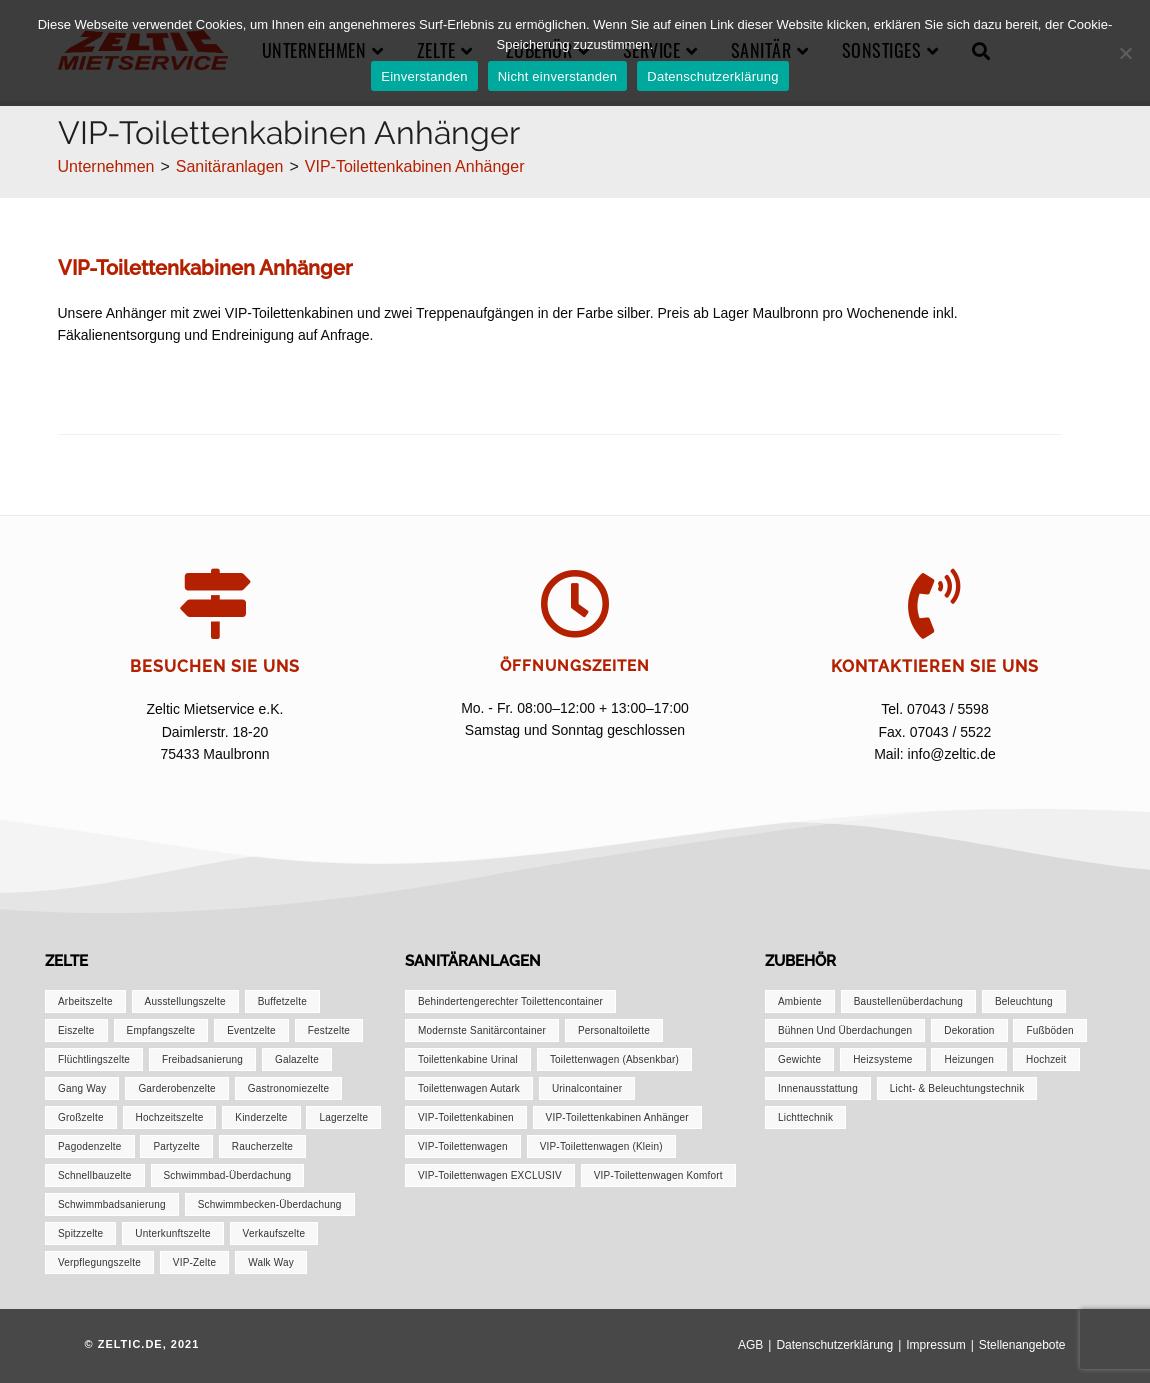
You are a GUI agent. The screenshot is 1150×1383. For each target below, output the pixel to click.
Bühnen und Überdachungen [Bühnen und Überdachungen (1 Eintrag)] (845, 1030)
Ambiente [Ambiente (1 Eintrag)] (800, 1001)
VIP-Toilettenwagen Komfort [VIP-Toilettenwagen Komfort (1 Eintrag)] (658, 1175)
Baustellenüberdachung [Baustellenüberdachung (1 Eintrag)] (908, 1001)
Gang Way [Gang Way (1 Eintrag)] (82, 1088)
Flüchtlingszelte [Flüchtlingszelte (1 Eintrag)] (94, 1059)
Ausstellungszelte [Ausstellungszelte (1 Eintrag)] (185, 1001)
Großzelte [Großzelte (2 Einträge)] (81, 1117)
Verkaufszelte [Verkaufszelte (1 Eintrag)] (274, 1233)
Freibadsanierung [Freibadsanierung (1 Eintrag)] (202, 1059)
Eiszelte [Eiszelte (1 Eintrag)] (76, 1030)
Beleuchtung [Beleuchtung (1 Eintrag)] (1024, 1001)
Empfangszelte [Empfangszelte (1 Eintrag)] (161, 1030)
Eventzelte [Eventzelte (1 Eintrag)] (251, 1030)
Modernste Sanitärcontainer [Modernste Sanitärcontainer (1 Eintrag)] (482, 1030)
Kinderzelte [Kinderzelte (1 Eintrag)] (261, 1117)
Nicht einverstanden (558, 76)
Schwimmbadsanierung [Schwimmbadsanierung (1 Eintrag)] (112, 1204)
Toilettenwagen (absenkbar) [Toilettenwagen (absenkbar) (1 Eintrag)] (614, 1059)
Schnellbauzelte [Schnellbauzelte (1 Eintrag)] (95, 1175)
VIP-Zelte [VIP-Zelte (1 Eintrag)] (194, 1262)
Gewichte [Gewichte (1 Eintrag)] (799, 1059)
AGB (750, 1345)
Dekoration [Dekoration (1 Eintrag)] (969, 1030)
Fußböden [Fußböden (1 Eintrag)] (1049, 1030)
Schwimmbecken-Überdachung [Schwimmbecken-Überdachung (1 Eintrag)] (270, 1204)
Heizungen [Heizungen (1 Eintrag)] (969, 1059)
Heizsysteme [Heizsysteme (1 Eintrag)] (882, 1059)
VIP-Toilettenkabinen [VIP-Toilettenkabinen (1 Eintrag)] (466, 1117)
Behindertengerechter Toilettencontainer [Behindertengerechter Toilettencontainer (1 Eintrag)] (510, 1001)
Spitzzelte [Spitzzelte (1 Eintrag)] (80, 1233)
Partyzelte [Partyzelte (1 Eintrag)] (176, 1146)
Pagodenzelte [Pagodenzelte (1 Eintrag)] (90, 1146)
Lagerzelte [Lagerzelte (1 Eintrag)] (343, 1117)
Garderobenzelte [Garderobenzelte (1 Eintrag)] (177, 1088)
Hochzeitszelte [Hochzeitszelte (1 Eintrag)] (170, 1117)
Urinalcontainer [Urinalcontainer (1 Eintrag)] (587, 1088)
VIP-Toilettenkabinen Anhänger (415, 166)
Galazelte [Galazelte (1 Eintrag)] (297, 1059)
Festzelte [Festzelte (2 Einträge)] (329, 1030)
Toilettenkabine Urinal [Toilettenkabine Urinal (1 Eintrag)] (468, 1059)
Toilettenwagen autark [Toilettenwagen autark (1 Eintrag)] (469, 1088)
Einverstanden (424, 76)
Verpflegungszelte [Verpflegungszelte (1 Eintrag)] (99, 1262)
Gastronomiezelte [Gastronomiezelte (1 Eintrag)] (289, 1088)
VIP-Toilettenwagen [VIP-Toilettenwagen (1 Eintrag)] (463, 1146)
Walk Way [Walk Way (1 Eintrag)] (271, 1262)
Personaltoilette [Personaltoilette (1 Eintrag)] (614, 1030)
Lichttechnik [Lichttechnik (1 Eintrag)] (805, 1117)
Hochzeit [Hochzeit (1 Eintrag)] (1046, 1059)
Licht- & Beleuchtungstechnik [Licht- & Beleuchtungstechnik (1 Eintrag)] (957, 1088)
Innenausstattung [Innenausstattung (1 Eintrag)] (818, 1088)
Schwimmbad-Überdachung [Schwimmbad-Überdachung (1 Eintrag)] (228, 1175)
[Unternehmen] (106, 166)
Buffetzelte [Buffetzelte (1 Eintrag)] (282, 1001)
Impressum (935, 1345)
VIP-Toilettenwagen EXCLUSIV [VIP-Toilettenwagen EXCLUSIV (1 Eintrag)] (490, 1175)
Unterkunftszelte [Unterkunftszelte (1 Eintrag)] (172, 1233)
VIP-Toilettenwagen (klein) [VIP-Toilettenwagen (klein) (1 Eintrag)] (601, 1146)
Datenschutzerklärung (834, 1345)
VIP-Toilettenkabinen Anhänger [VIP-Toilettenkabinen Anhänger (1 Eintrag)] (617, 1117)
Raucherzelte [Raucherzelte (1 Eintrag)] (262, 1146)
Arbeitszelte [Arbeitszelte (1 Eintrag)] (85, 1001)
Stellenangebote (1022, 1345)
